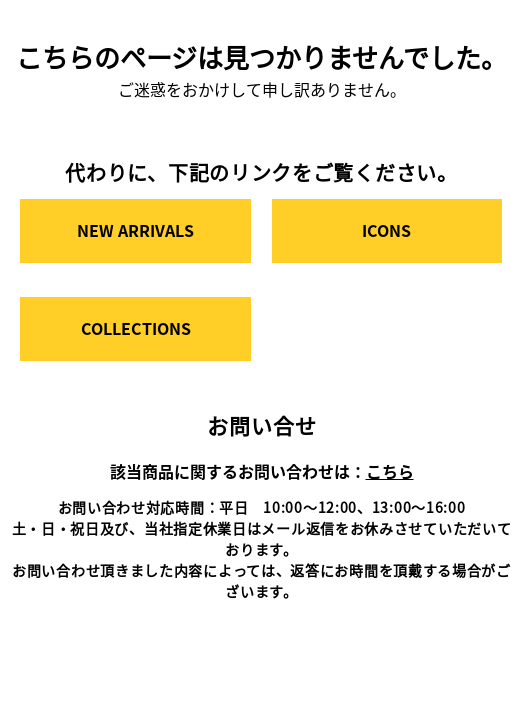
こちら (390, 471)
